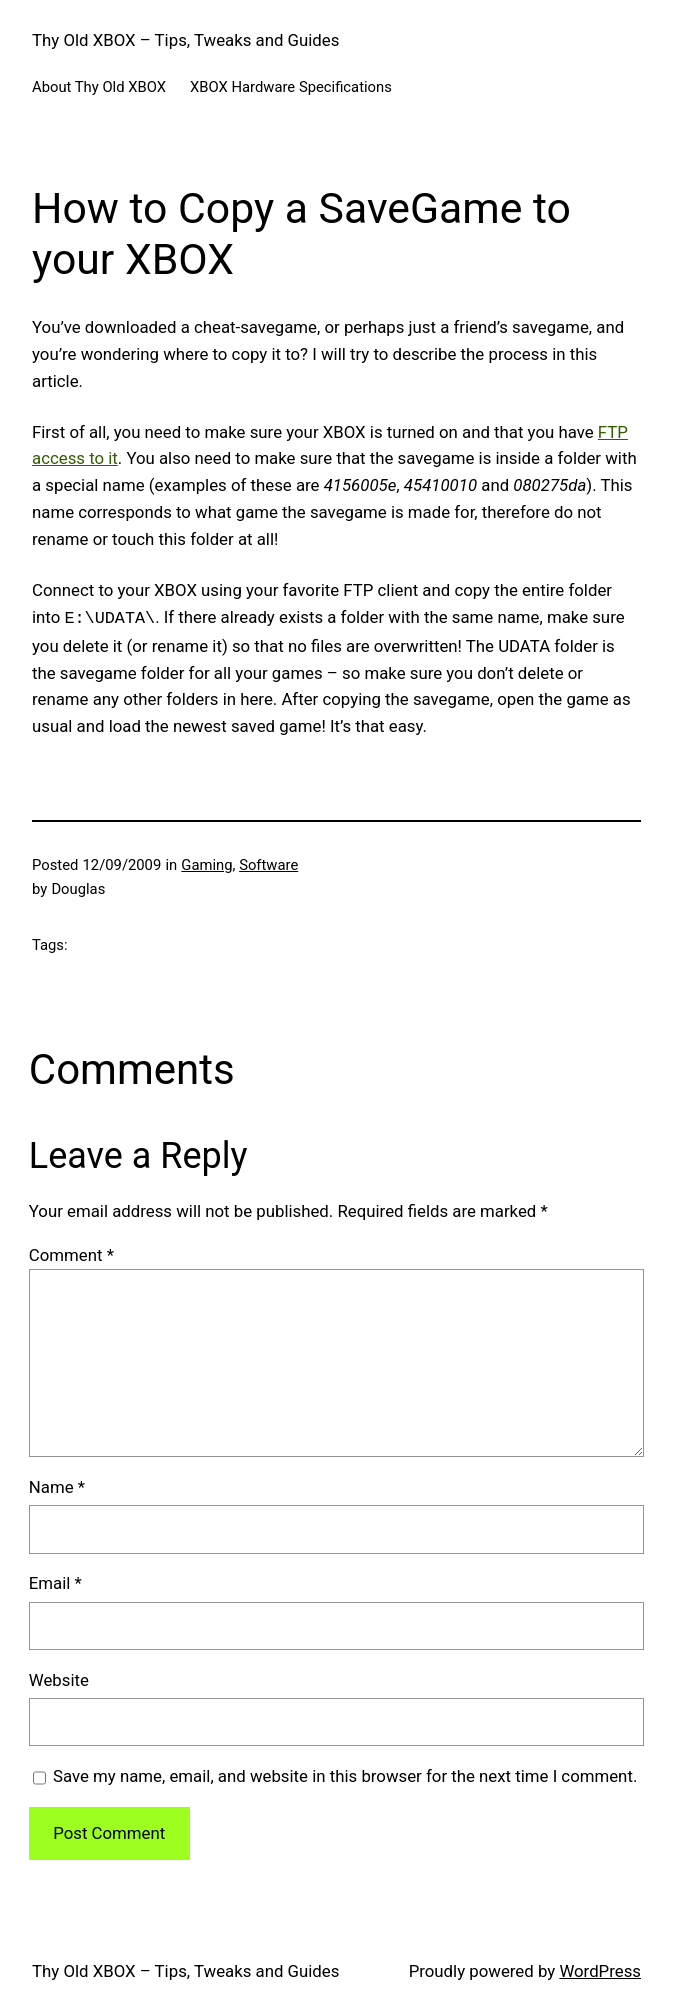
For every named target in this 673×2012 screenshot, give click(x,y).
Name (57, 1485)
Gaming (206, 863)
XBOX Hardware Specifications (291, 87)
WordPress (600, 1969)
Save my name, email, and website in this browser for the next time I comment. (345, 1774)
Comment (71, 1253)
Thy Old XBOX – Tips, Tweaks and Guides (185, 40)
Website (59, 1678)
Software (268, 863)
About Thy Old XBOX (99, 87)
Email (55, 1581)
